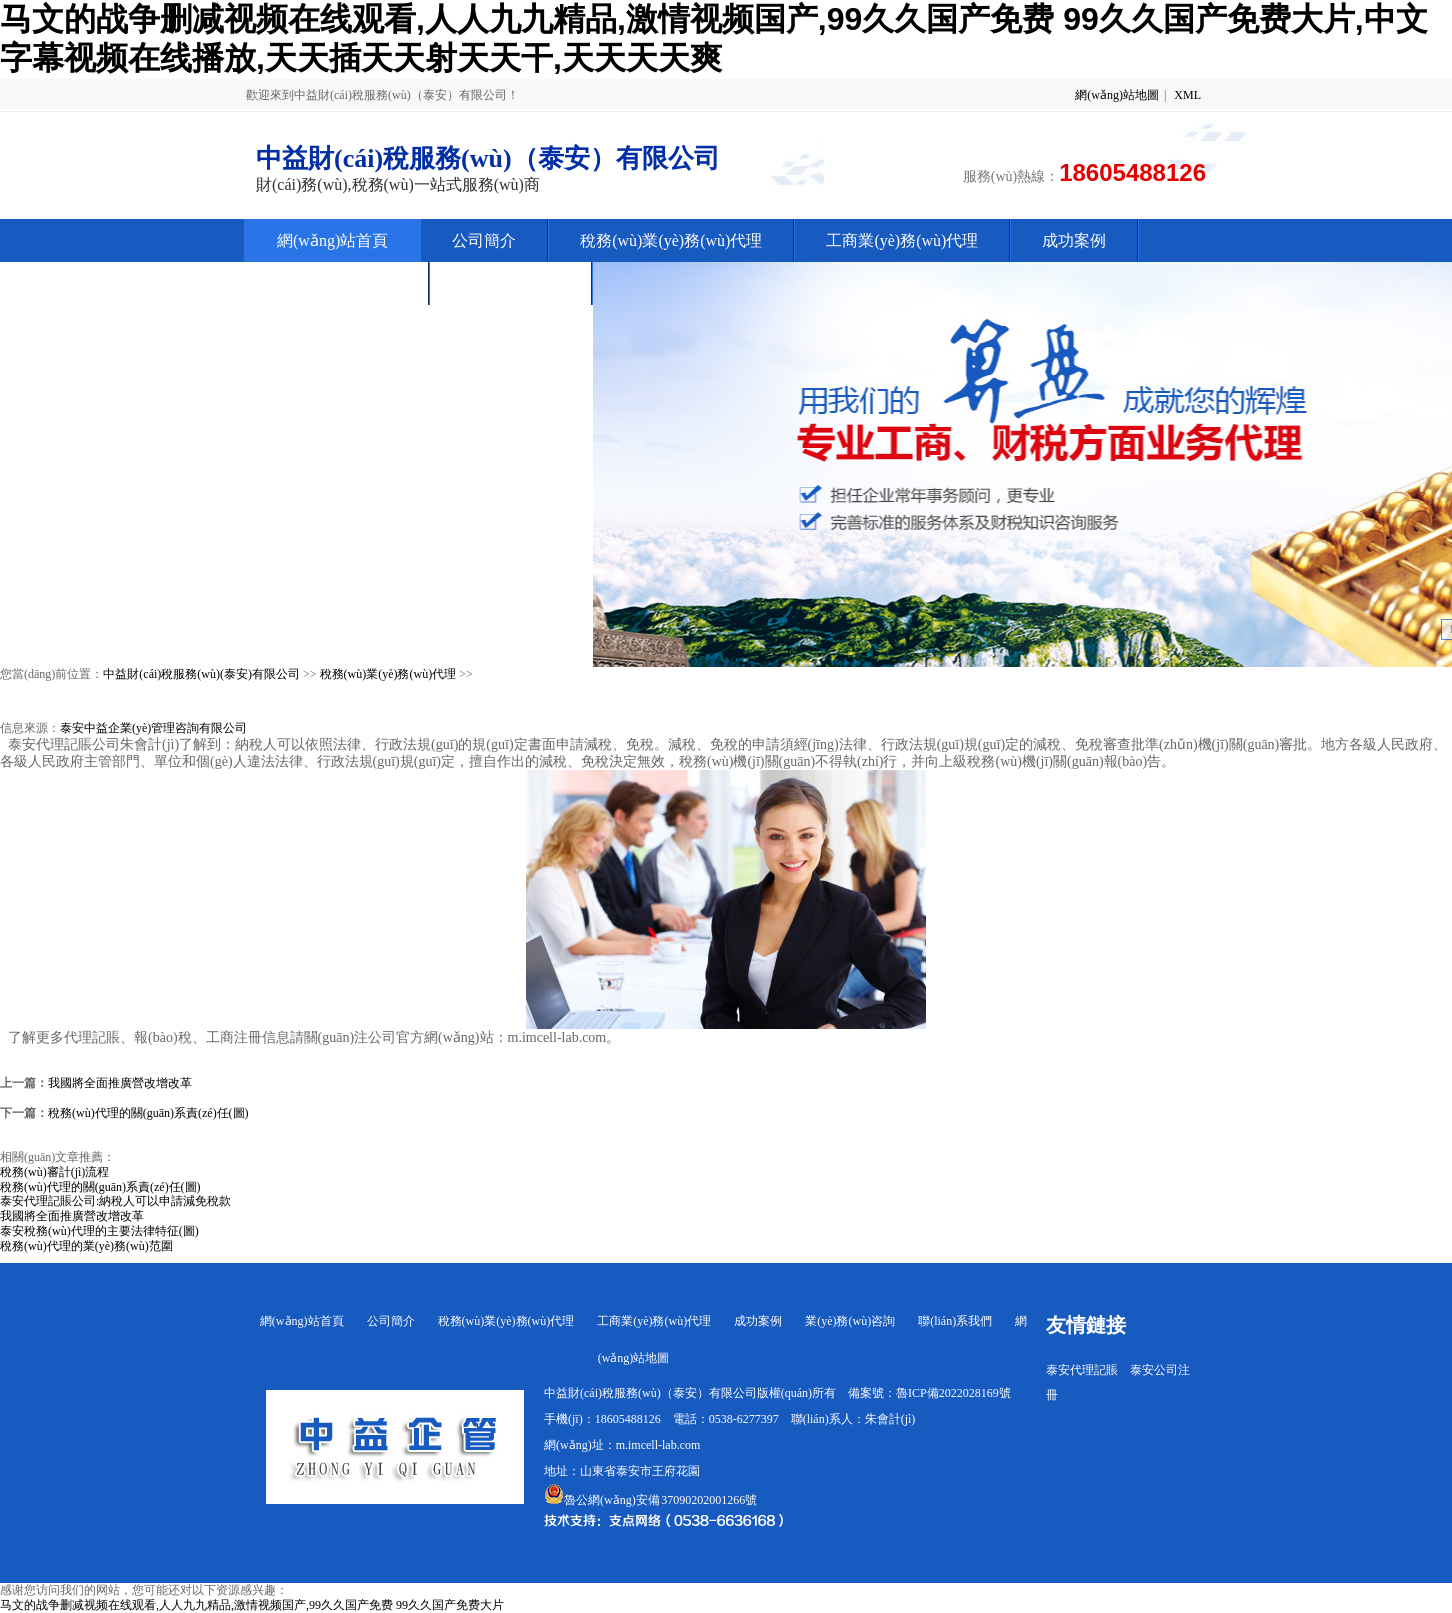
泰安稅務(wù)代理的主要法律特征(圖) (99, 1231)
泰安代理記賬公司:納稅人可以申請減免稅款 (115, 1201)
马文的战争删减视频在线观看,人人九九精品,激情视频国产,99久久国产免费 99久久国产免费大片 (252, 1605)
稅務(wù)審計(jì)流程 (54, 1172)
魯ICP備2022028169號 (953, 1393)
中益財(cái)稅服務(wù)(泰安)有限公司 (201, 674)
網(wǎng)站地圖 (1117, 95)
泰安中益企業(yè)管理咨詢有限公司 (153, 728)
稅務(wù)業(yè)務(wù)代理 (388, 674)
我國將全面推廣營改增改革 (120, 1083)
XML (1187, 95)
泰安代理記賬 (1082, 1370)
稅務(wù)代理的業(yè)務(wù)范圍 (86, 1246)
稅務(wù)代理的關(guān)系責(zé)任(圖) (148, 1113)
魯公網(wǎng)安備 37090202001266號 (650, 1500)
